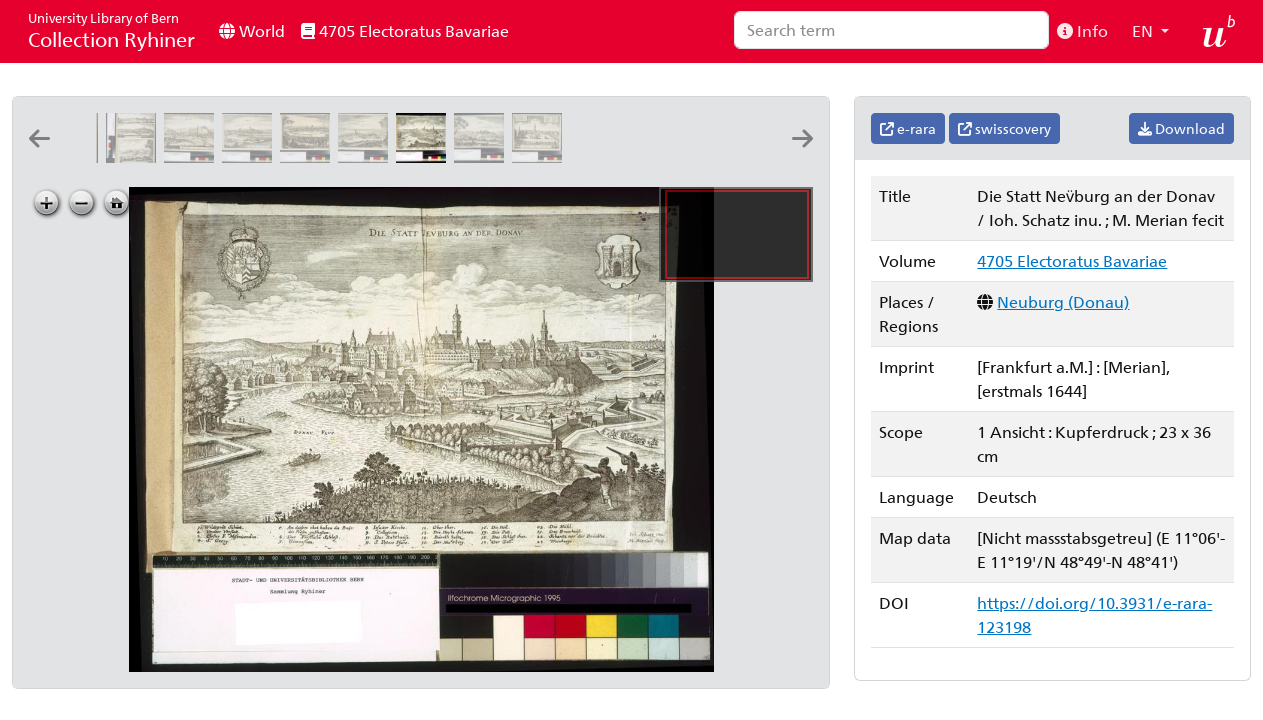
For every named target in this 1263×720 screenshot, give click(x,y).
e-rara (908, 128)
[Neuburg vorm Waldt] (657, 156)
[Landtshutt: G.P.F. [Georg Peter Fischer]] (193, 156)
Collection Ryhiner (111, 30)
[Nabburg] (483, 156)
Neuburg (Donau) (1063, 301)
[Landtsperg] (135, 156)
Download (1181, 128)
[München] (309, 156)
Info (1082, 30)
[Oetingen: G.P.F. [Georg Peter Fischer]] (599, 156)
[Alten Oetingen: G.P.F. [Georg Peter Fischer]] (541, 156)
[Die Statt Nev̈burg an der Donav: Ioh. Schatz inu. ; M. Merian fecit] (425, 156)
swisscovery (1004, 128)
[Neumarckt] (367, 156)
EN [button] (1144, 30)
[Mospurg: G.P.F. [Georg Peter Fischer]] (251, 156)
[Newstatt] (715, 156)
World (252, 30)
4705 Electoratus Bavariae (405, 30)
